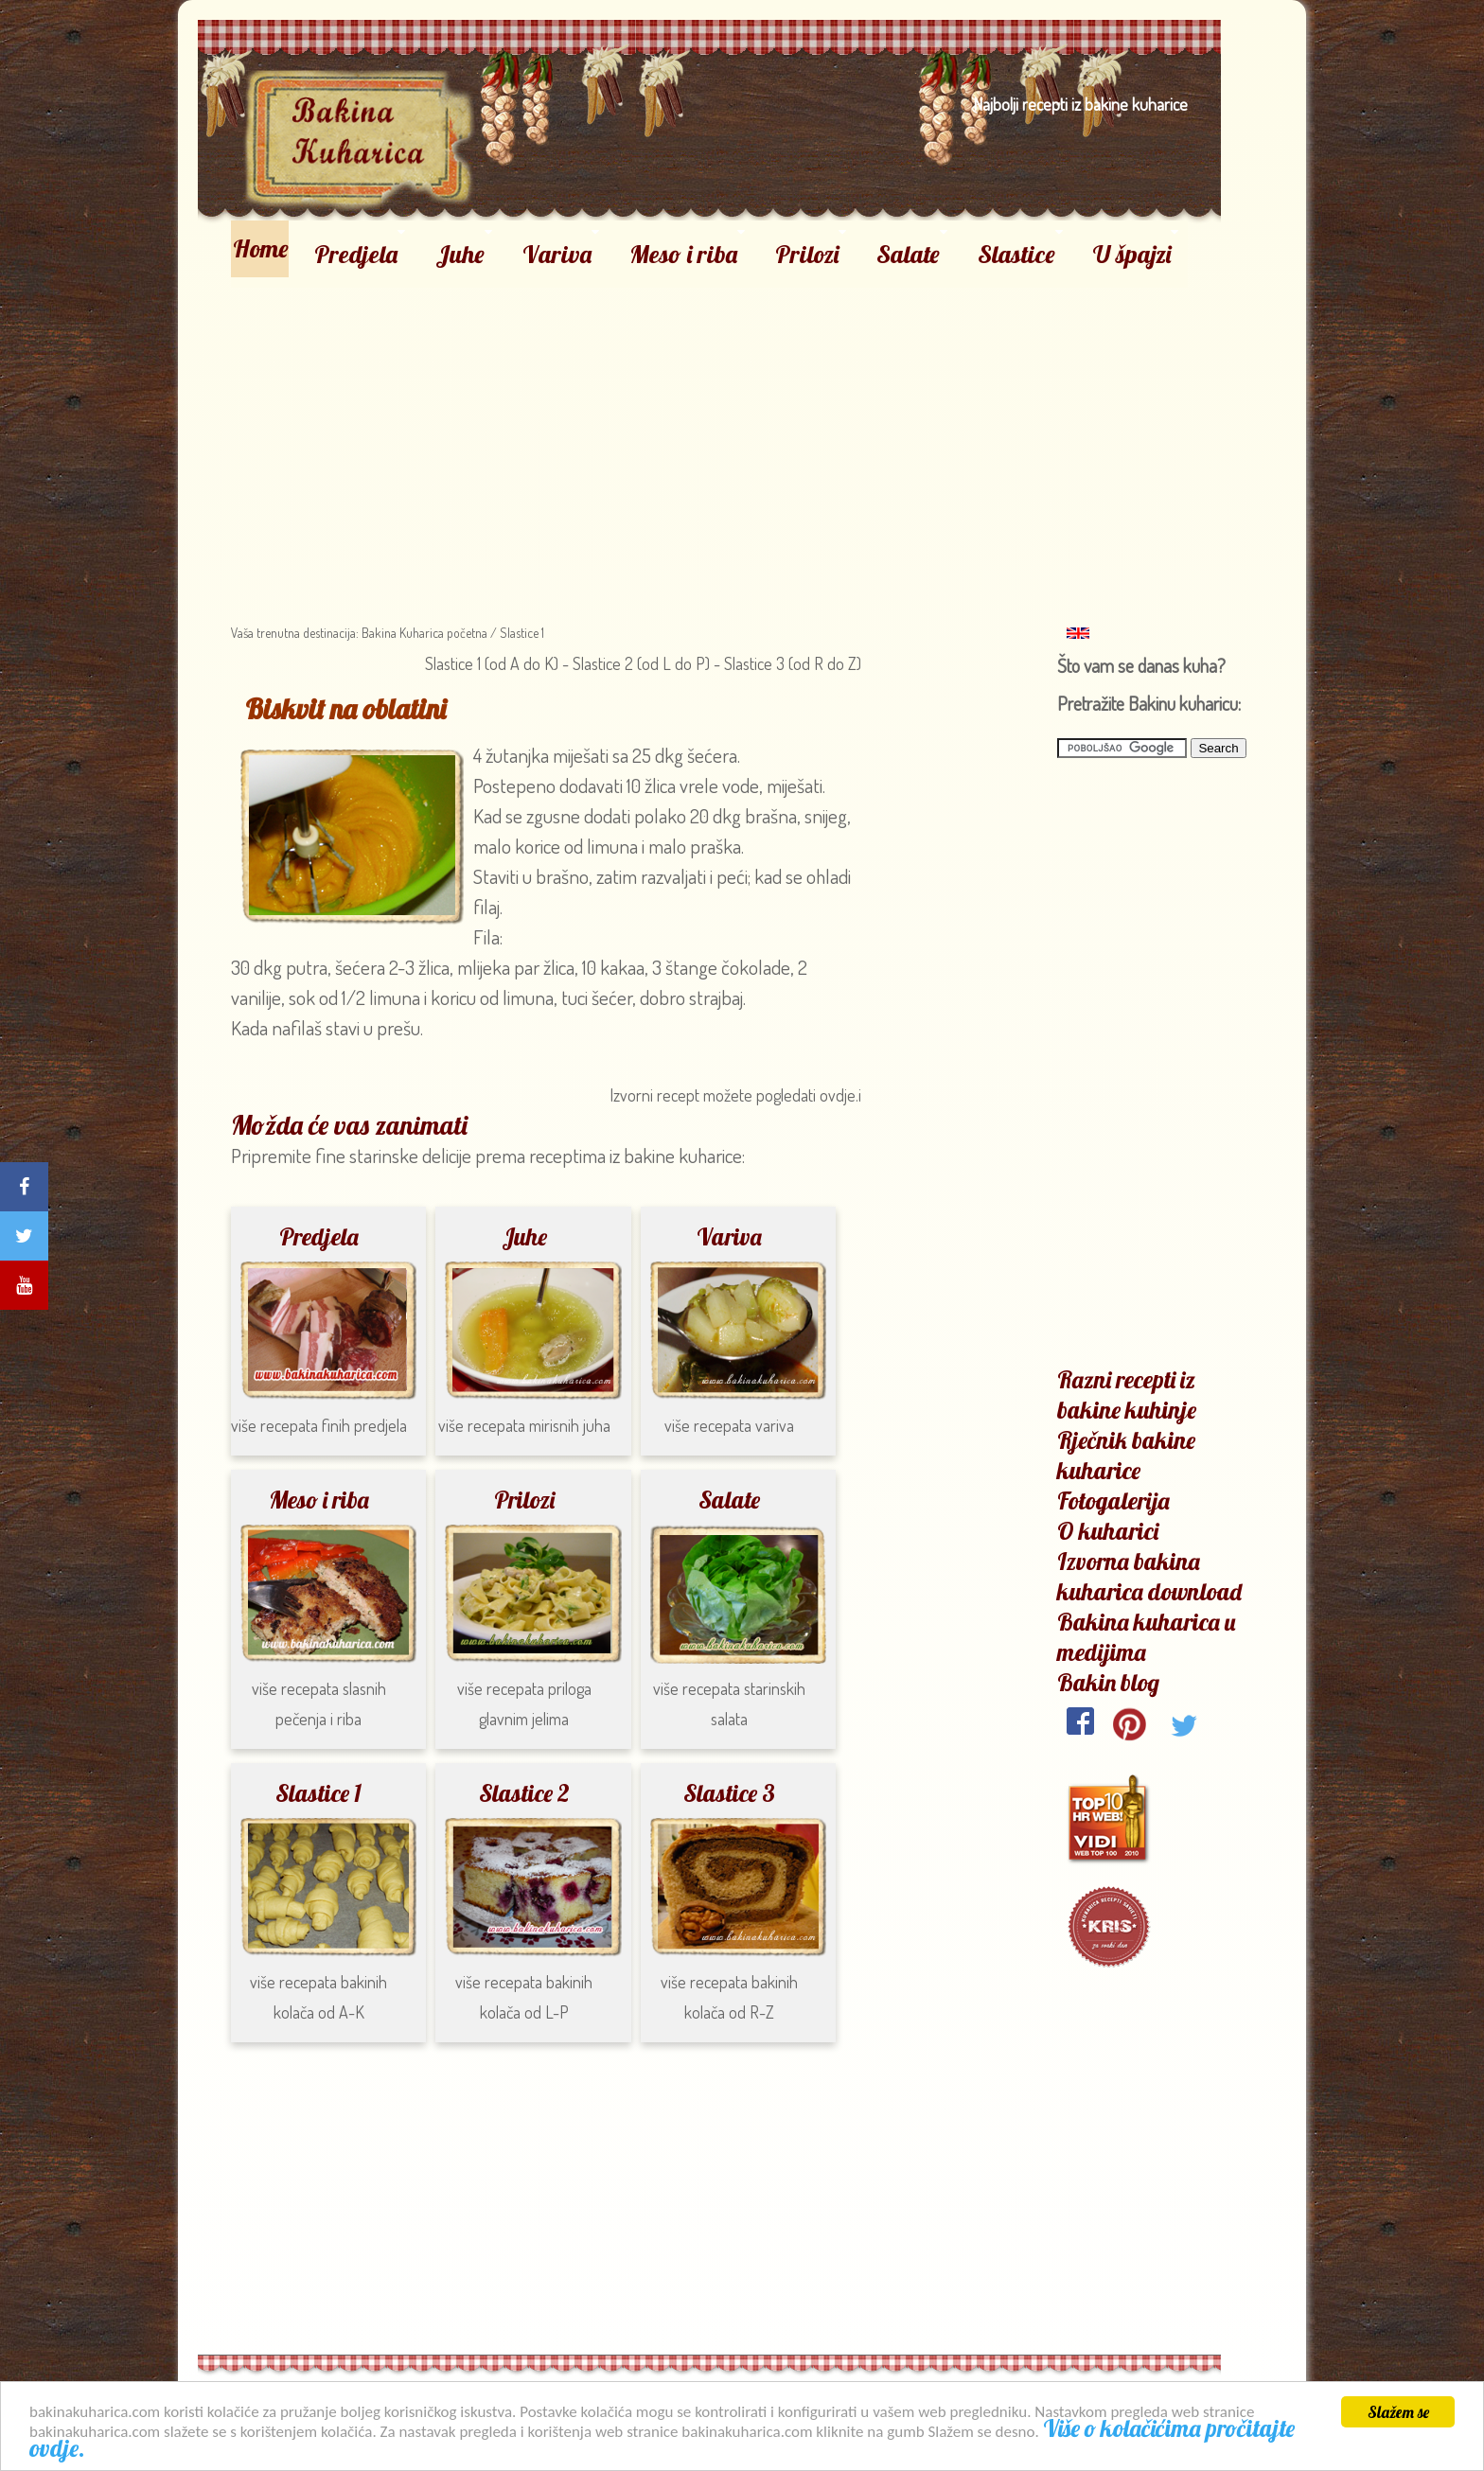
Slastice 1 (522, 633)
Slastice (1016, 254)
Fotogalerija (1113, 1500)
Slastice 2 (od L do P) (643, 663)
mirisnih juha (569, 1425)
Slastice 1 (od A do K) (491, 663)
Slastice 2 (524, 1793)
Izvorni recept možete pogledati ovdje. (734, 1095)
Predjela (356, 254)
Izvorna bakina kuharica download (1149, 1576)
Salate (908, 254)
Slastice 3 (729, 1793)
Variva (557, 254)
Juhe (460, 254)
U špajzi (1132, 254)
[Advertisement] (710, 420)
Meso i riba (683, 254)
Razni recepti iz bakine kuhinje (1126, 1394)
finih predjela (364, 1425)
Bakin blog (1108, 1682)
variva (774, 1425)
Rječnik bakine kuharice (1126, 1455)
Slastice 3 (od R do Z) (790, 663)
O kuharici (1107, 1530)
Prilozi (807, 254)
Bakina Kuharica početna (423, 633)
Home (261, 248)
